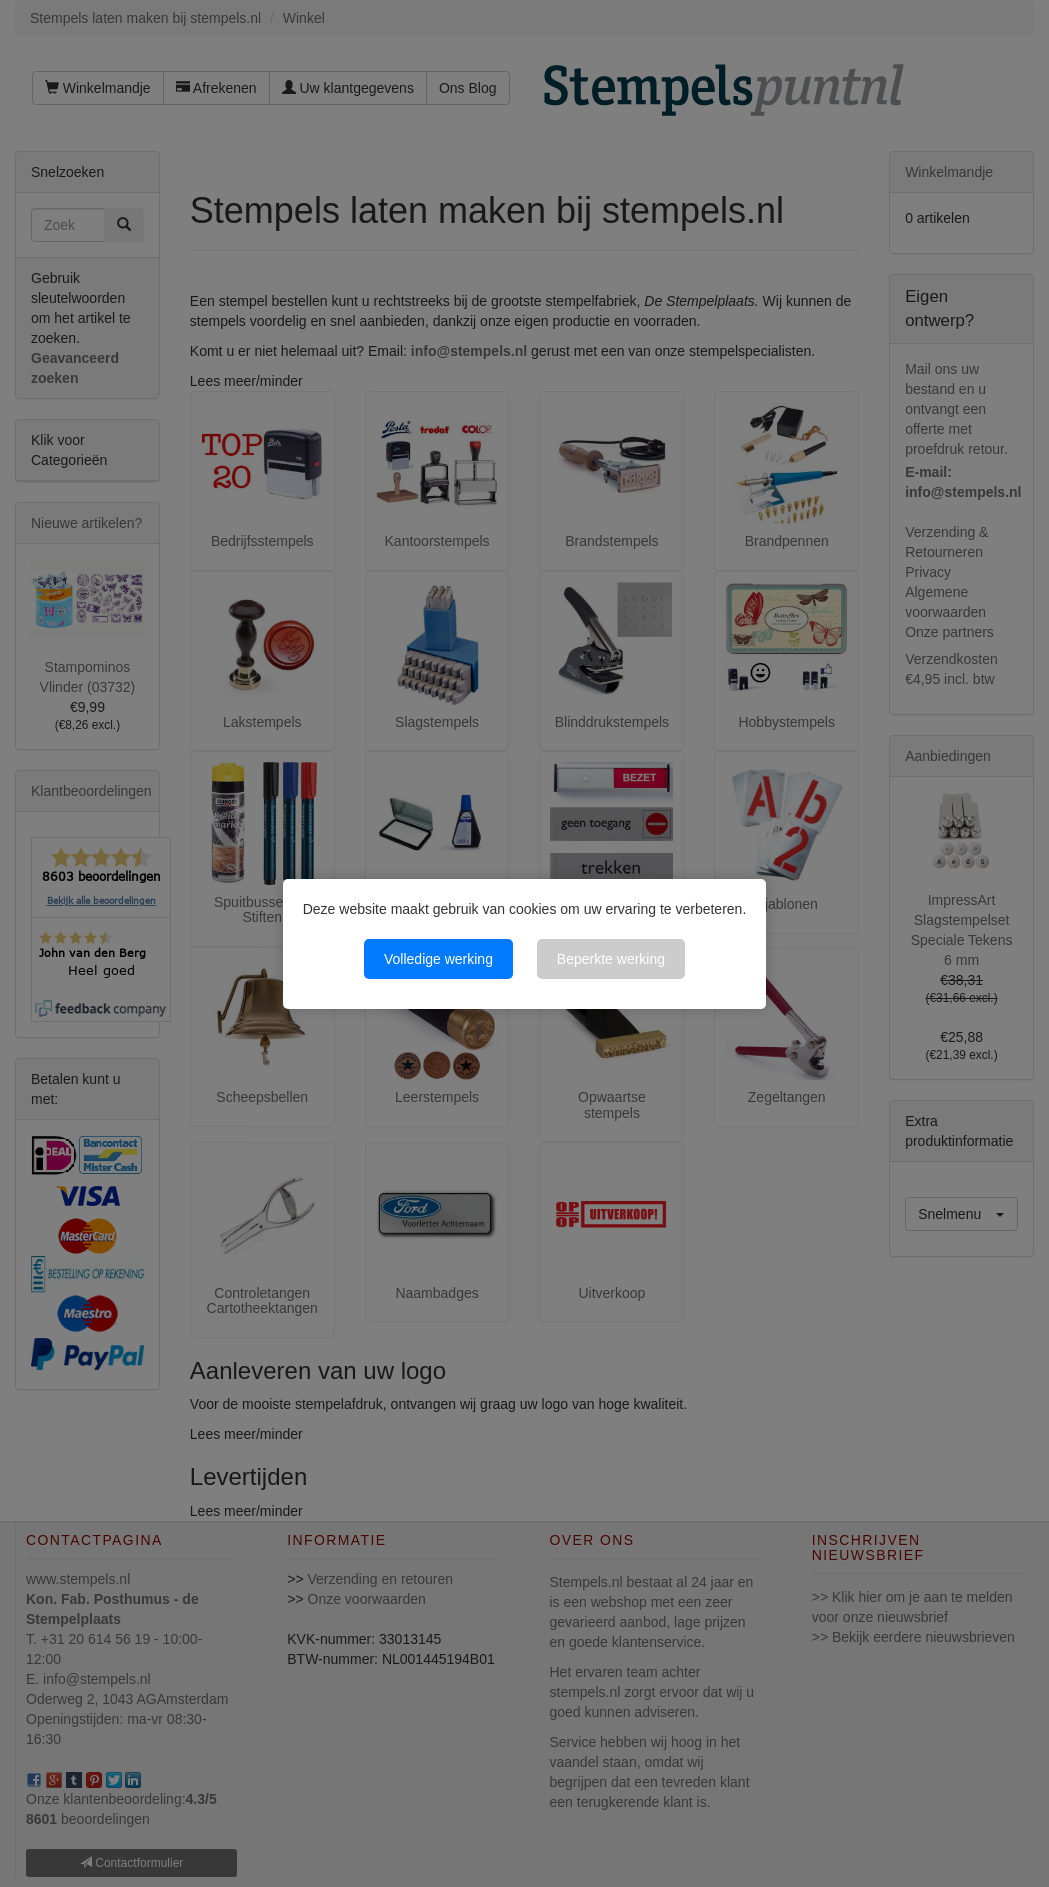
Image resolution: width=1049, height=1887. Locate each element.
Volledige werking (438, 959)
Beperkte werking (611, 959)
